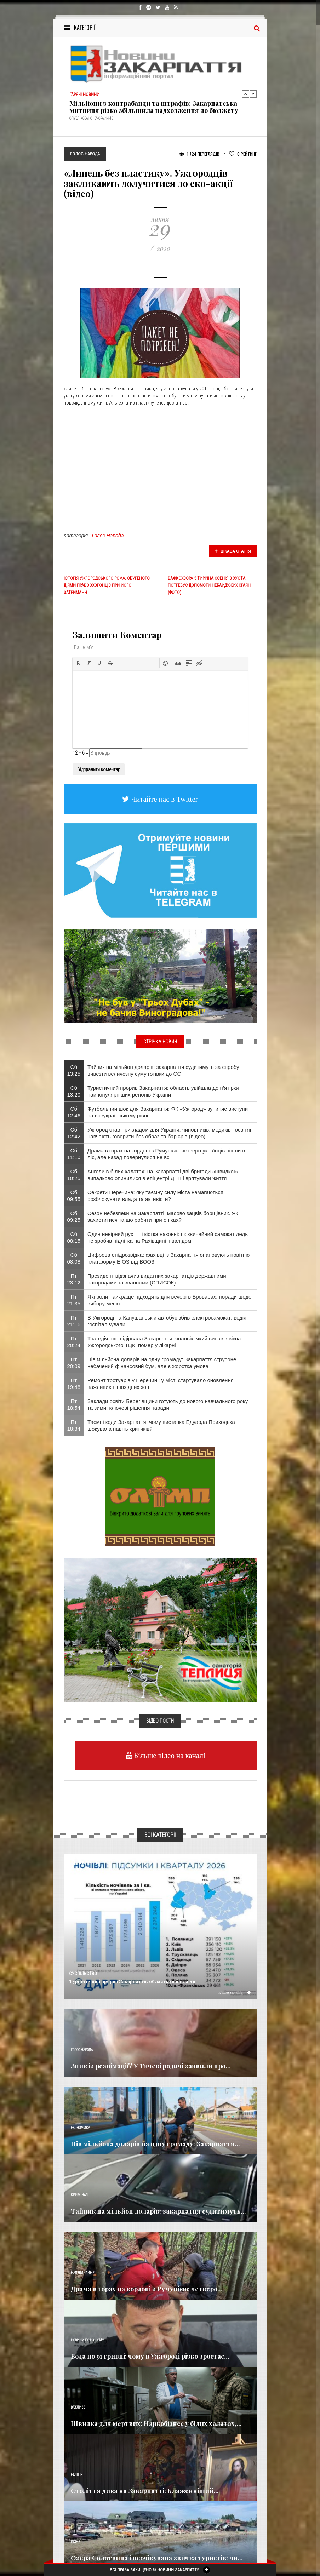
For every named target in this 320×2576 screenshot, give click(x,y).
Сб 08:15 (74, 1237)
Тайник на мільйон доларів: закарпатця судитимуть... (158, 2211)
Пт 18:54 (74, 1404)
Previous (245, 93)
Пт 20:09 (74, 1362)
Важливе (78, 2407)
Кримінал (79, 2195)
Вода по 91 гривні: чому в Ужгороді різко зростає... (150, 2356)
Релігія (76, 2475)
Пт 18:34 (74, 1425)
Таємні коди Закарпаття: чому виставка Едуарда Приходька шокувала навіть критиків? (161, 1425)
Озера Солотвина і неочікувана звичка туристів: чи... (157, 2558)
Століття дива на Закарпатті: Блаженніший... (145, 2490)
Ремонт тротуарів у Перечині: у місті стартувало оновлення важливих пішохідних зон (160, 1383)
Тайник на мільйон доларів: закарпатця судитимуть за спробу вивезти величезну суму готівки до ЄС (163, 1070)
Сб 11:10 (74, 1153)
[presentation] (78, 663)
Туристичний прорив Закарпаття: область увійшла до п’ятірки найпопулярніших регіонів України (163, 1091)
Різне (75, 2542)
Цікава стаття (233, 551)
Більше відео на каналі (168, 1755)
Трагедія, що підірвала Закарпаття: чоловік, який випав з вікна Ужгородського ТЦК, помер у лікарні (164, 1341)
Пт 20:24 (74, 1341)
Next (253, 93)
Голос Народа (108, 535)
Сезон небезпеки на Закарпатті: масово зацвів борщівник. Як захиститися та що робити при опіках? (162, 1216)
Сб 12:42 (74, 1133)
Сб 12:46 (74, 1112)
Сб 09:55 (74, 1195)
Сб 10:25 (74, 1174)
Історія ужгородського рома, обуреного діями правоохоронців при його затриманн (107, 585)
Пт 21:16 (74, 1321)
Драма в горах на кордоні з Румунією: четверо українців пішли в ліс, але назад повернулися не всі (166, 1153)
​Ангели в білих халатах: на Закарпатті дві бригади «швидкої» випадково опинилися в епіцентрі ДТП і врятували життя (162, 1174)
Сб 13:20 (74, 1091)
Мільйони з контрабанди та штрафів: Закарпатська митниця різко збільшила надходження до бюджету (153, 107)
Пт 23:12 (74, 1279)
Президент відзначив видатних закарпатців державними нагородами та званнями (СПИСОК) (156, 1279)
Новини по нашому (87, 2340)
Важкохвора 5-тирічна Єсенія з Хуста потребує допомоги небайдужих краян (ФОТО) (209, 585)
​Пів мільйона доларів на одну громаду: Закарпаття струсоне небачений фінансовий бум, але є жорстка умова (161, 1362)
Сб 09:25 (74, 1216)
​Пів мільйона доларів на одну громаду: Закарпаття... (155, 2144)
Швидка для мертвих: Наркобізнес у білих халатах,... (156, 2423)
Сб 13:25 (74, 1070)
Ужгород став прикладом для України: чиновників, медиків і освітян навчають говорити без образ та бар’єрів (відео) (170, 1133)
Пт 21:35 (74, 1300)
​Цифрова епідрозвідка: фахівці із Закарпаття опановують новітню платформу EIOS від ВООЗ (168, 1258)
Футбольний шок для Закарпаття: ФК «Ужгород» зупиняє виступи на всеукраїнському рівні (167, 1112)
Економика (80, 2128)
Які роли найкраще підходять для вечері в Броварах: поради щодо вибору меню (169, 1300)
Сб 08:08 (74, 1258)
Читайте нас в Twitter (163, 799)
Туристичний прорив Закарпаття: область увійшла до (132, 1981)
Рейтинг (243, 154)
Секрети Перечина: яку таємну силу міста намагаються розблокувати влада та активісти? (155, 1195)
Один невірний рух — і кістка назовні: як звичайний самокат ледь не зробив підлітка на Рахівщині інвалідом (167, 1237)
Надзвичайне (82, 2273)
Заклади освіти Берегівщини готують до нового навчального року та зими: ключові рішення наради (167, 1404)
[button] (78, 663)
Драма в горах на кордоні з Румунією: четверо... (147, 2289)
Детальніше (235, 1992)
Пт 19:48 (74, 1383)
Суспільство (83, 1973)
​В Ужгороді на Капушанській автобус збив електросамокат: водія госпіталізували (166, 1321)
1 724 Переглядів (199, 154)
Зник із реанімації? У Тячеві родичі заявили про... (151, 2066)
